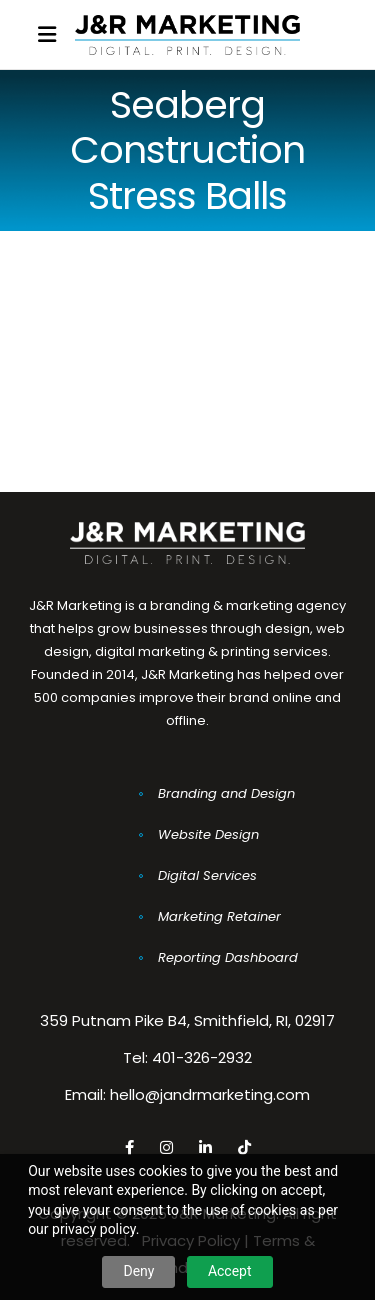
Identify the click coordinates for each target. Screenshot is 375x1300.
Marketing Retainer (219, 916)
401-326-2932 (202, 1057)
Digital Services (207, 875)
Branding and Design (226, 793)
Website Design (208, 834)
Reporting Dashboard (228, 957)
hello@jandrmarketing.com (210, 1094)
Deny (138, 1271)
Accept (230, 1271)
